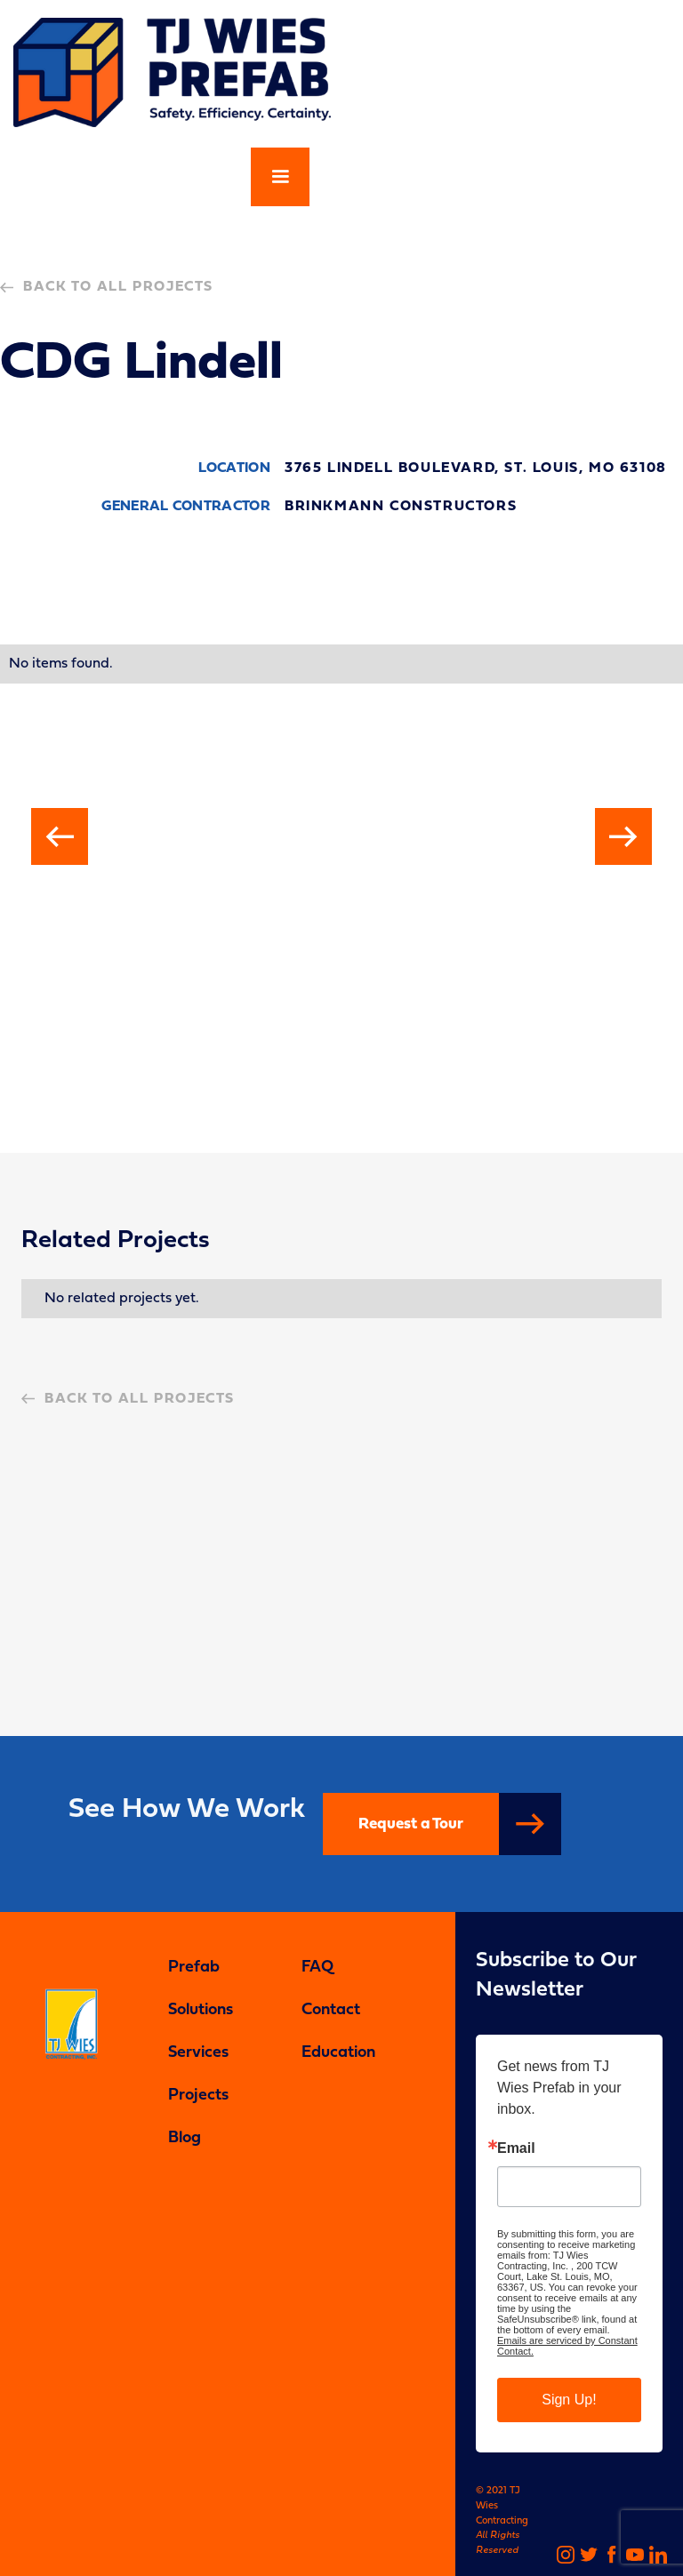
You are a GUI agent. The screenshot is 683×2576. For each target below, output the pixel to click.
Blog (184, 2138)
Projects (198, 2095)
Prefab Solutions (200, 1989)
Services (198, 2052)
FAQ (317, 1967)
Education (338, 2052)
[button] (280, 177)
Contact (330, 2010)
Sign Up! (569, 2399)
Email (516, 2148)
